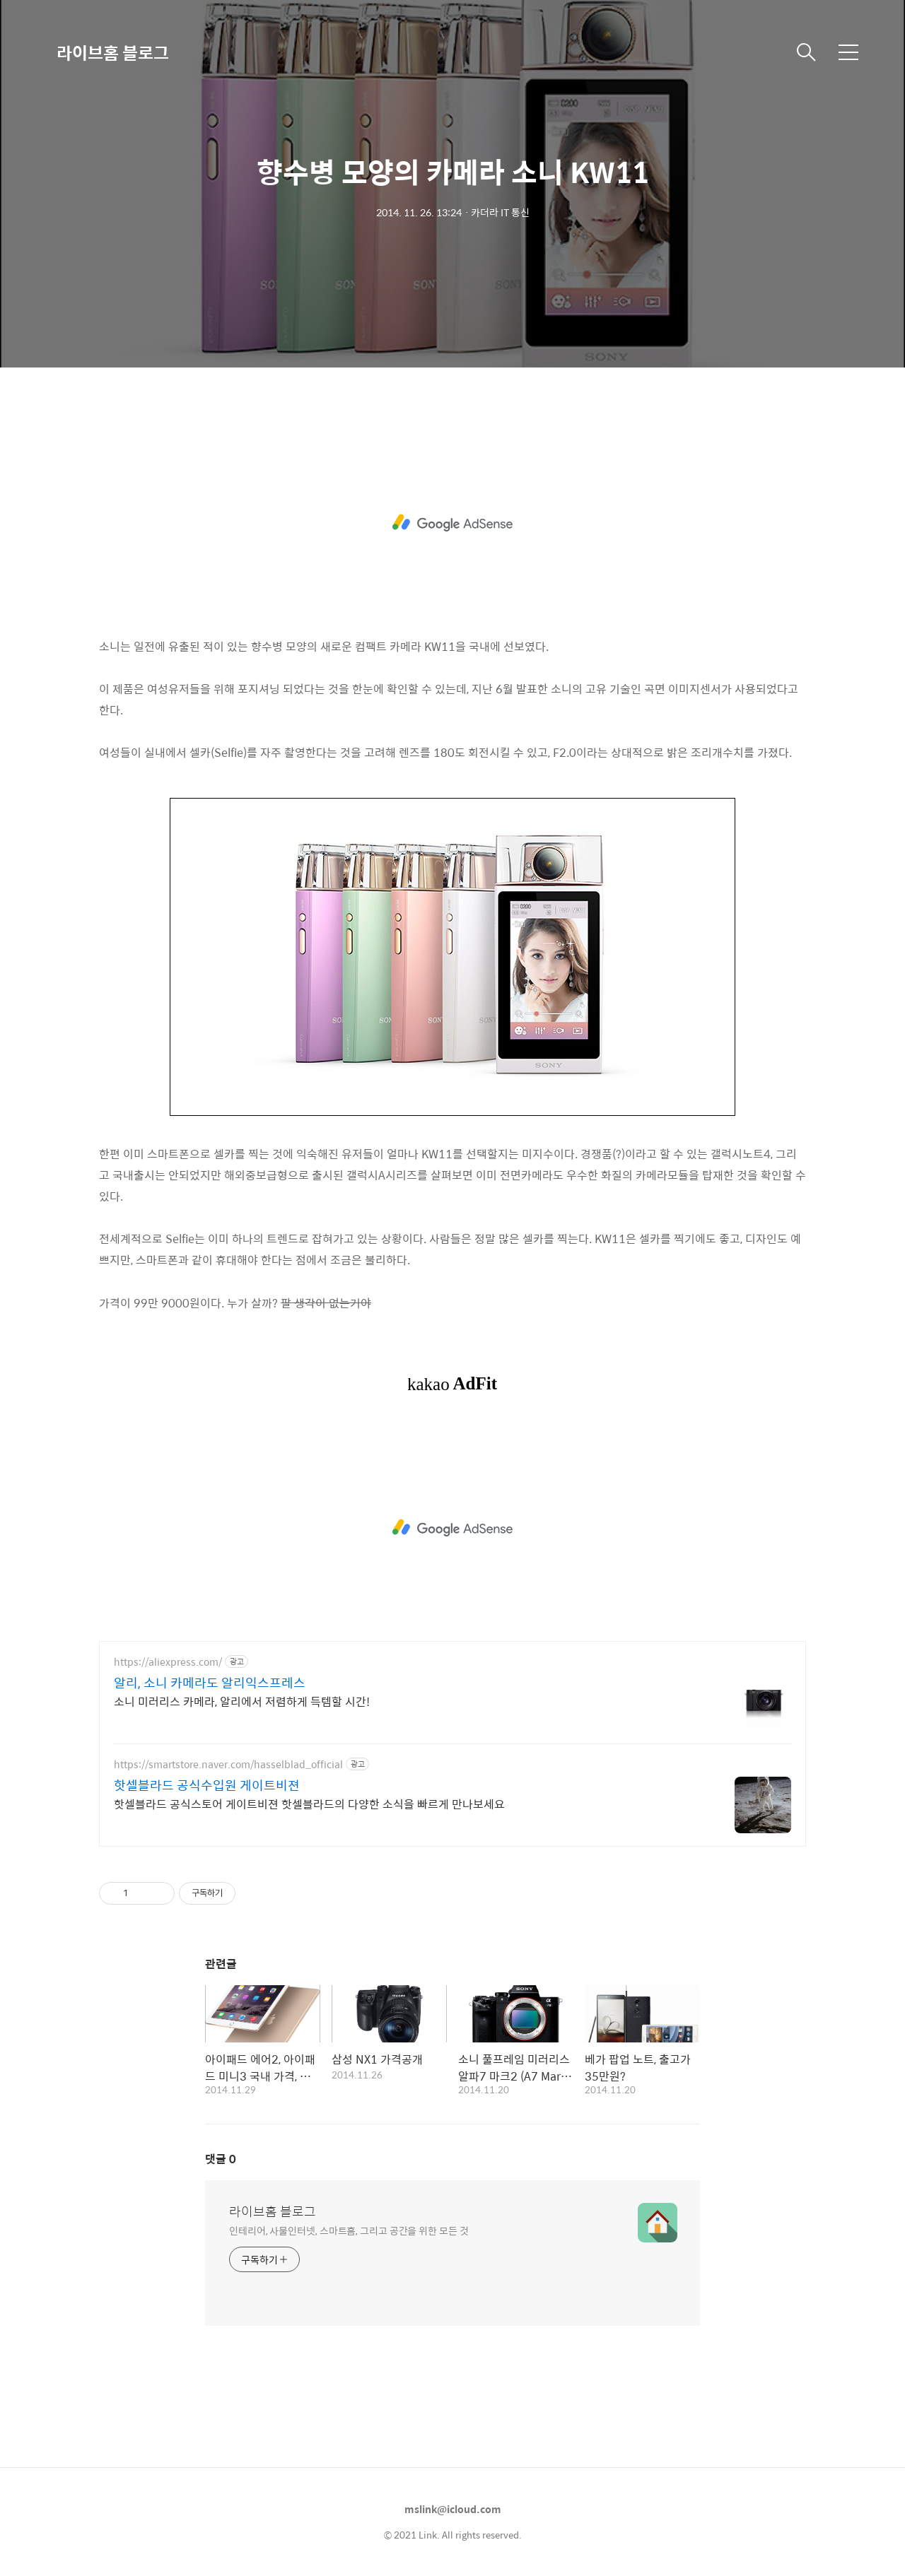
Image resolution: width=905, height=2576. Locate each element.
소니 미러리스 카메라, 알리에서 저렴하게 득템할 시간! (242, 1701)
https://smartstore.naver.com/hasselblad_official (228, 1764)
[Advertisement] (452, 523)
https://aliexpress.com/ (168, 1662)
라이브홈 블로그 (113, 52)
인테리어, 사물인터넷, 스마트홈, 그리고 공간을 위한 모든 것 (349, 2230)
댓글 (220, 2159)
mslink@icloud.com (452, 2509)
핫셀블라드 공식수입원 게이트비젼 (207, 1785)
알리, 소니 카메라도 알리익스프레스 (209, 1682)
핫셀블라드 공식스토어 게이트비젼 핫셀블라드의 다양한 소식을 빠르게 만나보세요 (309, 1803)
